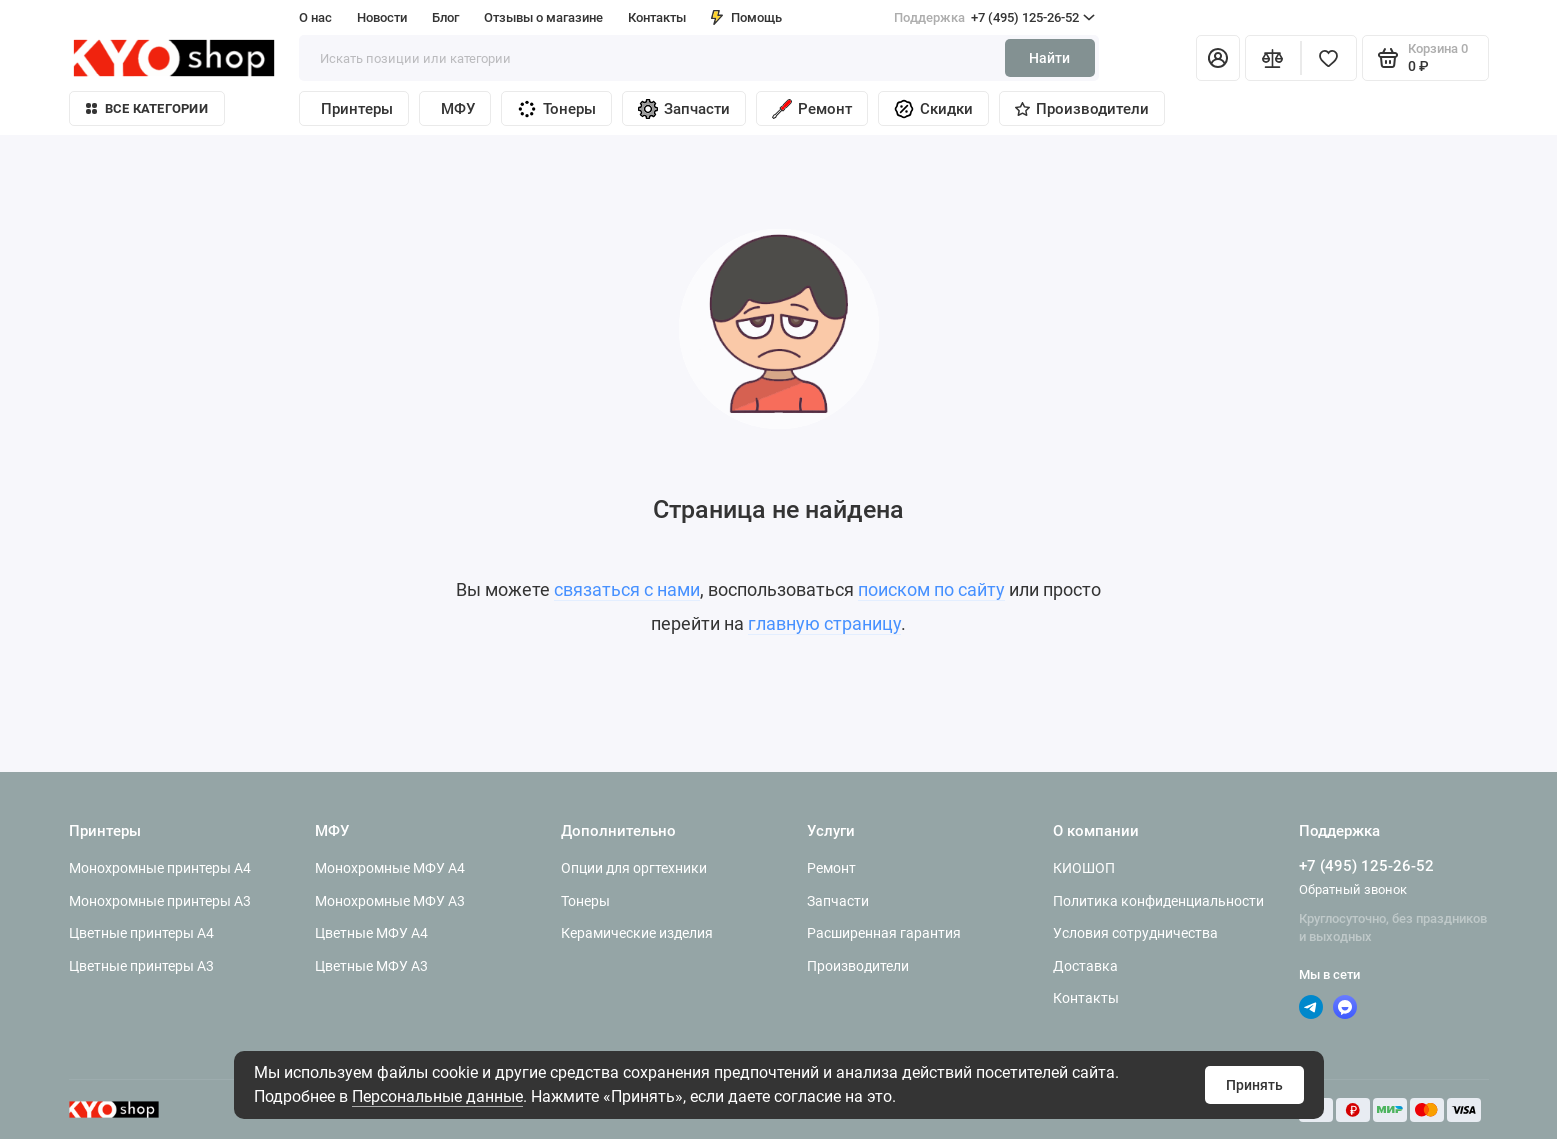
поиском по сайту (931, 589)
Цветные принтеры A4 (141, 933)
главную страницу (824, 623)
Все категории (147, 108)
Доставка (1085, 966)
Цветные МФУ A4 (371, 933)
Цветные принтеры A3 (141, 966)
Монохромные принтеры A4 (160, 868)
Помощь (746, 17)
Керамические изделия (637, 933)
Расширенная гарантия (884, 933)
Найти (1049, 58)
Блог (445, 17)
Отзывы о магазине (543, 17)
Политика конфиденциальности (1158, 901)
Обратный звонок (1353, 889)
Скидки (933, 109)
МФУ (458, 109)
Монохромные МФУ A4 (390, 868)
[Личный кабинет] (1218, 58)
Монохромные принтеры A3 (160, 901)
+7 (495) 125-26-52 (994, 18)
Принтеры (357, 109)
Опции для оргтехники (634, 868)
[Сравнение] (1273, 58)
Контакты (657, 17)
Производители (1082, 109)
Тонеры (556, 109)
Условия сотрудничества (1135, 933)
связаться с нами (627, 589)
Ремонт (812, 109)
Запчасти (684, 109)
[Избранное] (1329, 58)
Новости (382, 17)
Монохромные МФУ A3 (390, 901)
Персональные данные (437, 1096)
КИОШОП (1084, 868)
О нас (315, 17)
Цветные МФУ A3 (371, 966)
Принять (1254, 1085)
